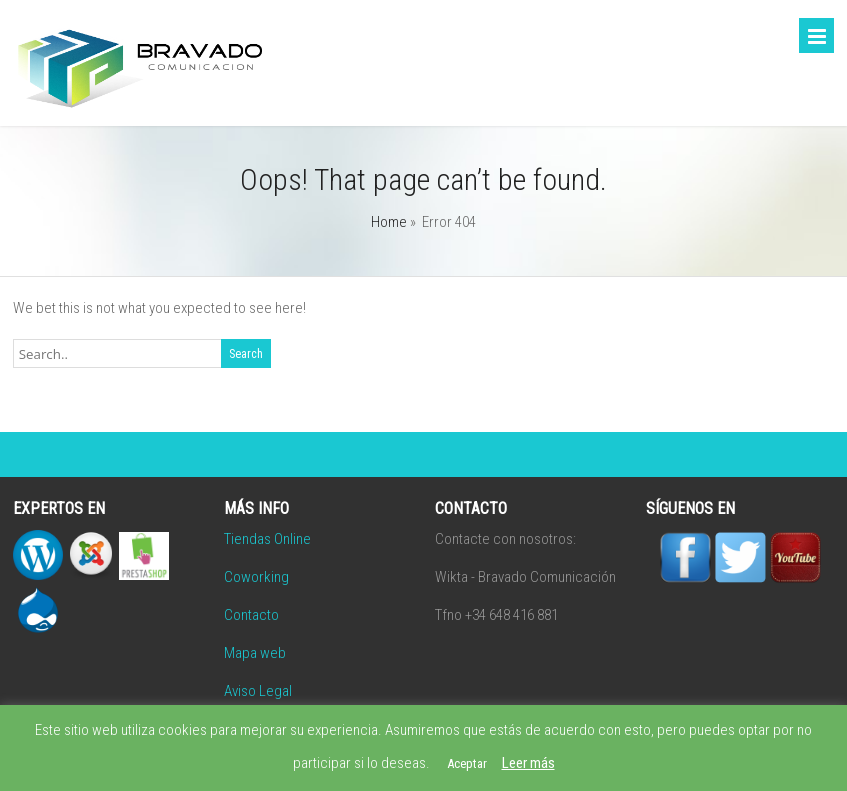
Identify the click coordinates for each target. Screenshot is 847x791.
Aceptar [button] (467, 763)
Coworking (256, 577)
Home (389, 222)
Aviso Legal (258, 691)
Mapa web (255, 653)
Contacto (251, 615)
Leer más (528, 763)
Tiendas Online (267, 539)
